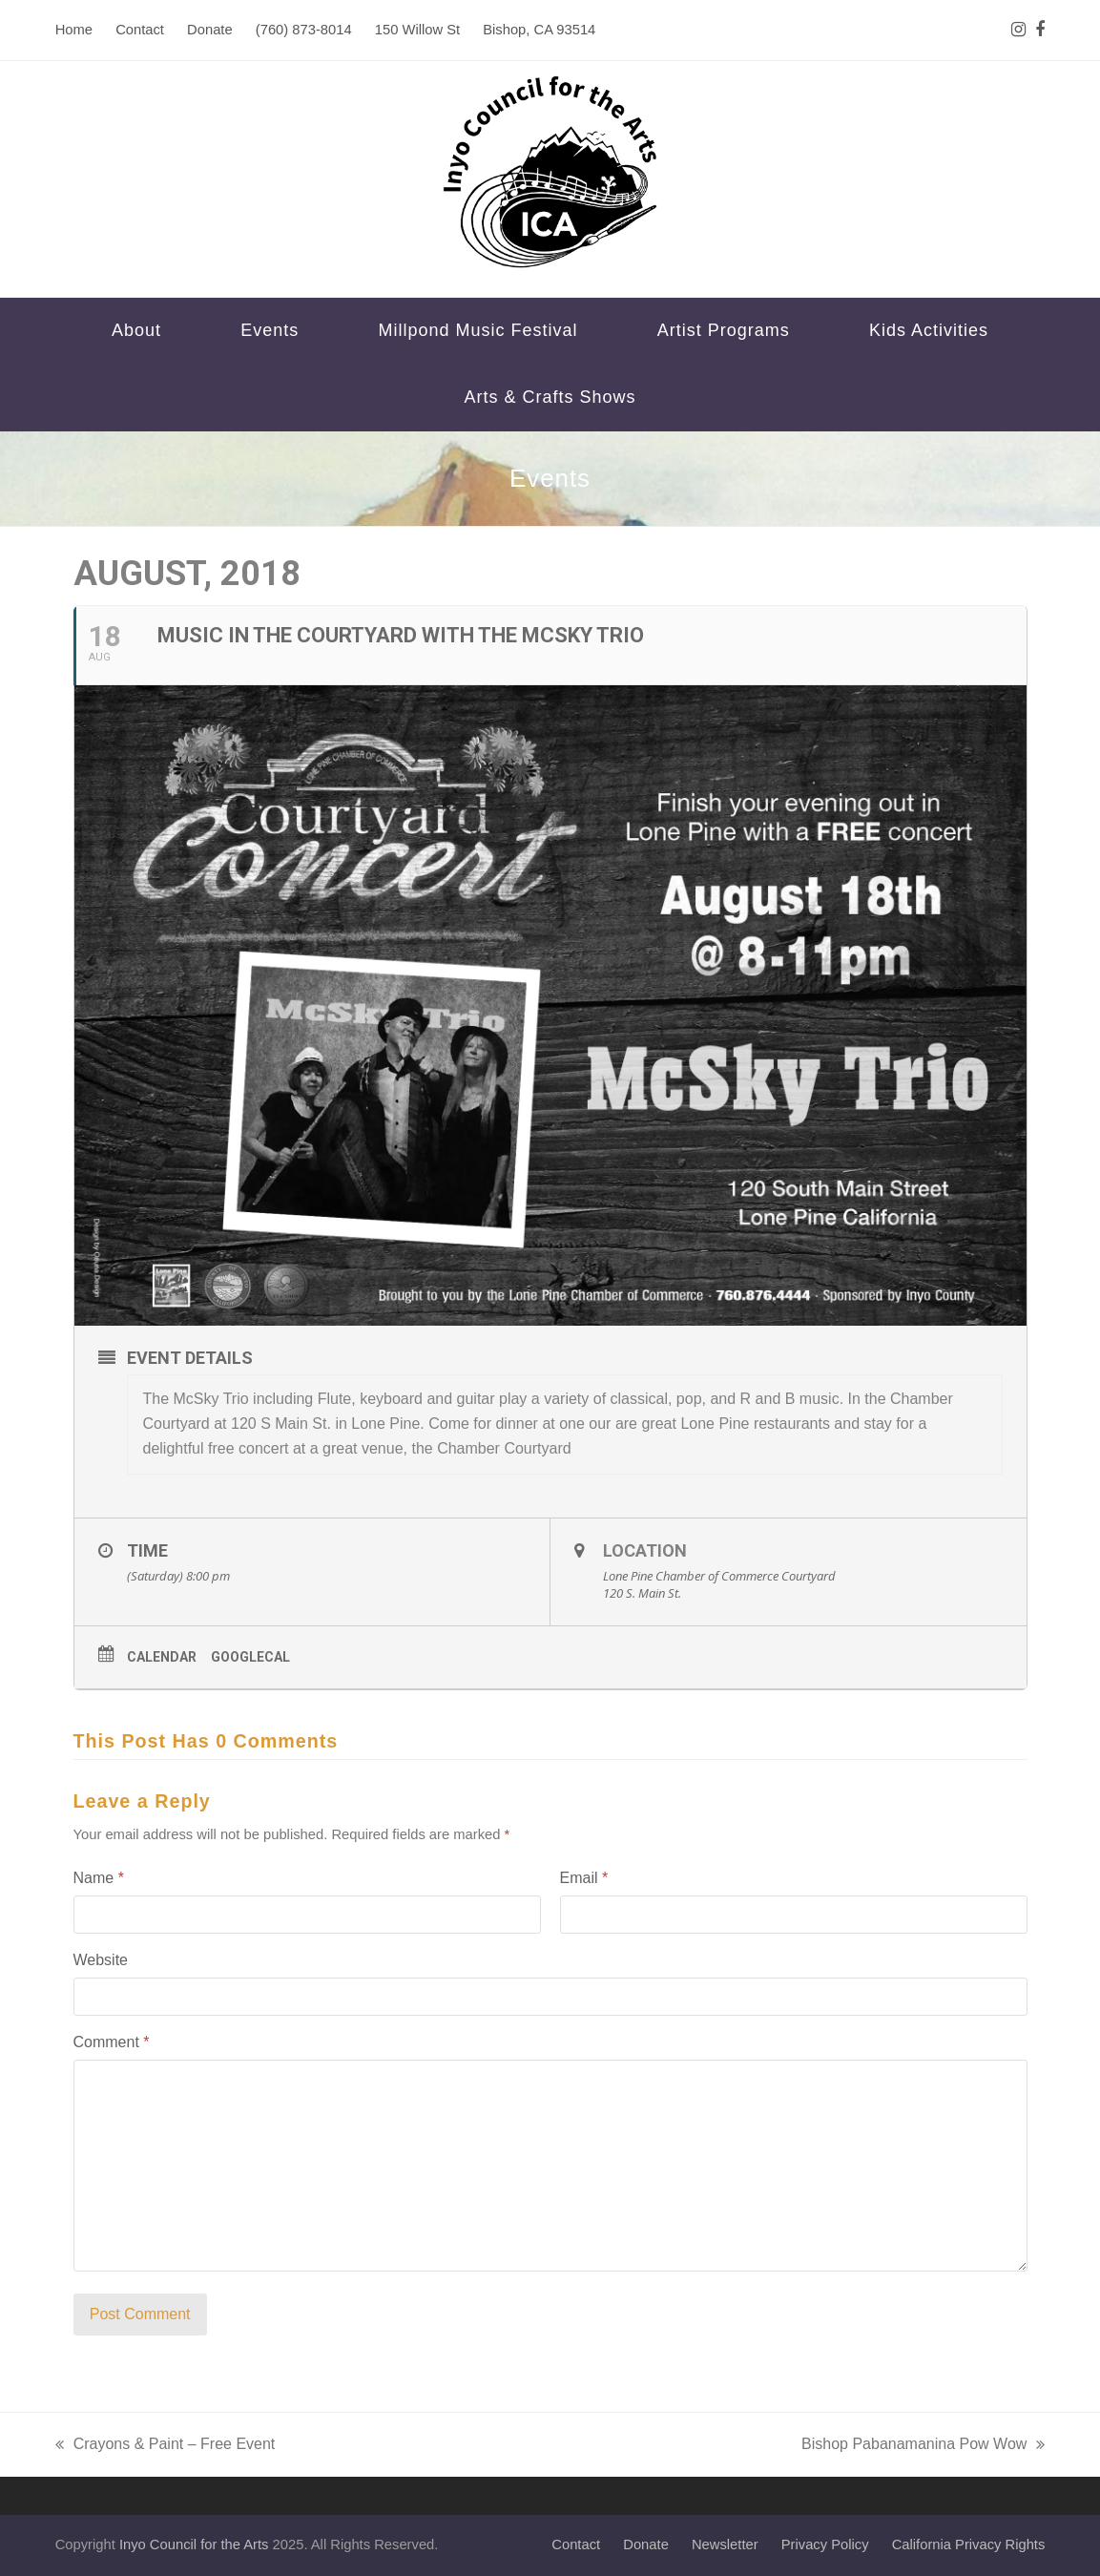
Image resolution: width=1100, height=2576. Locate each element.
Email (584, 1878)
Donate (646, 2544)
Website (101, 1960)
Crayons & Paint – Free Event (165, 2446)
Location (645, 1550)
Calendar (162, 1657)
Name (98, 1878)
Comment (111, 2042)
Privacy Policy (825, 2544)
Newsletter (725, 2544)
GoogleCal (250, 1657)
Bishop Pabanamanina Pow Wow (923, 2446)
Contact (575, 2544)
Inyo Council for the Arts (194, 2544)
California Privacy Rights (969, 2544)
